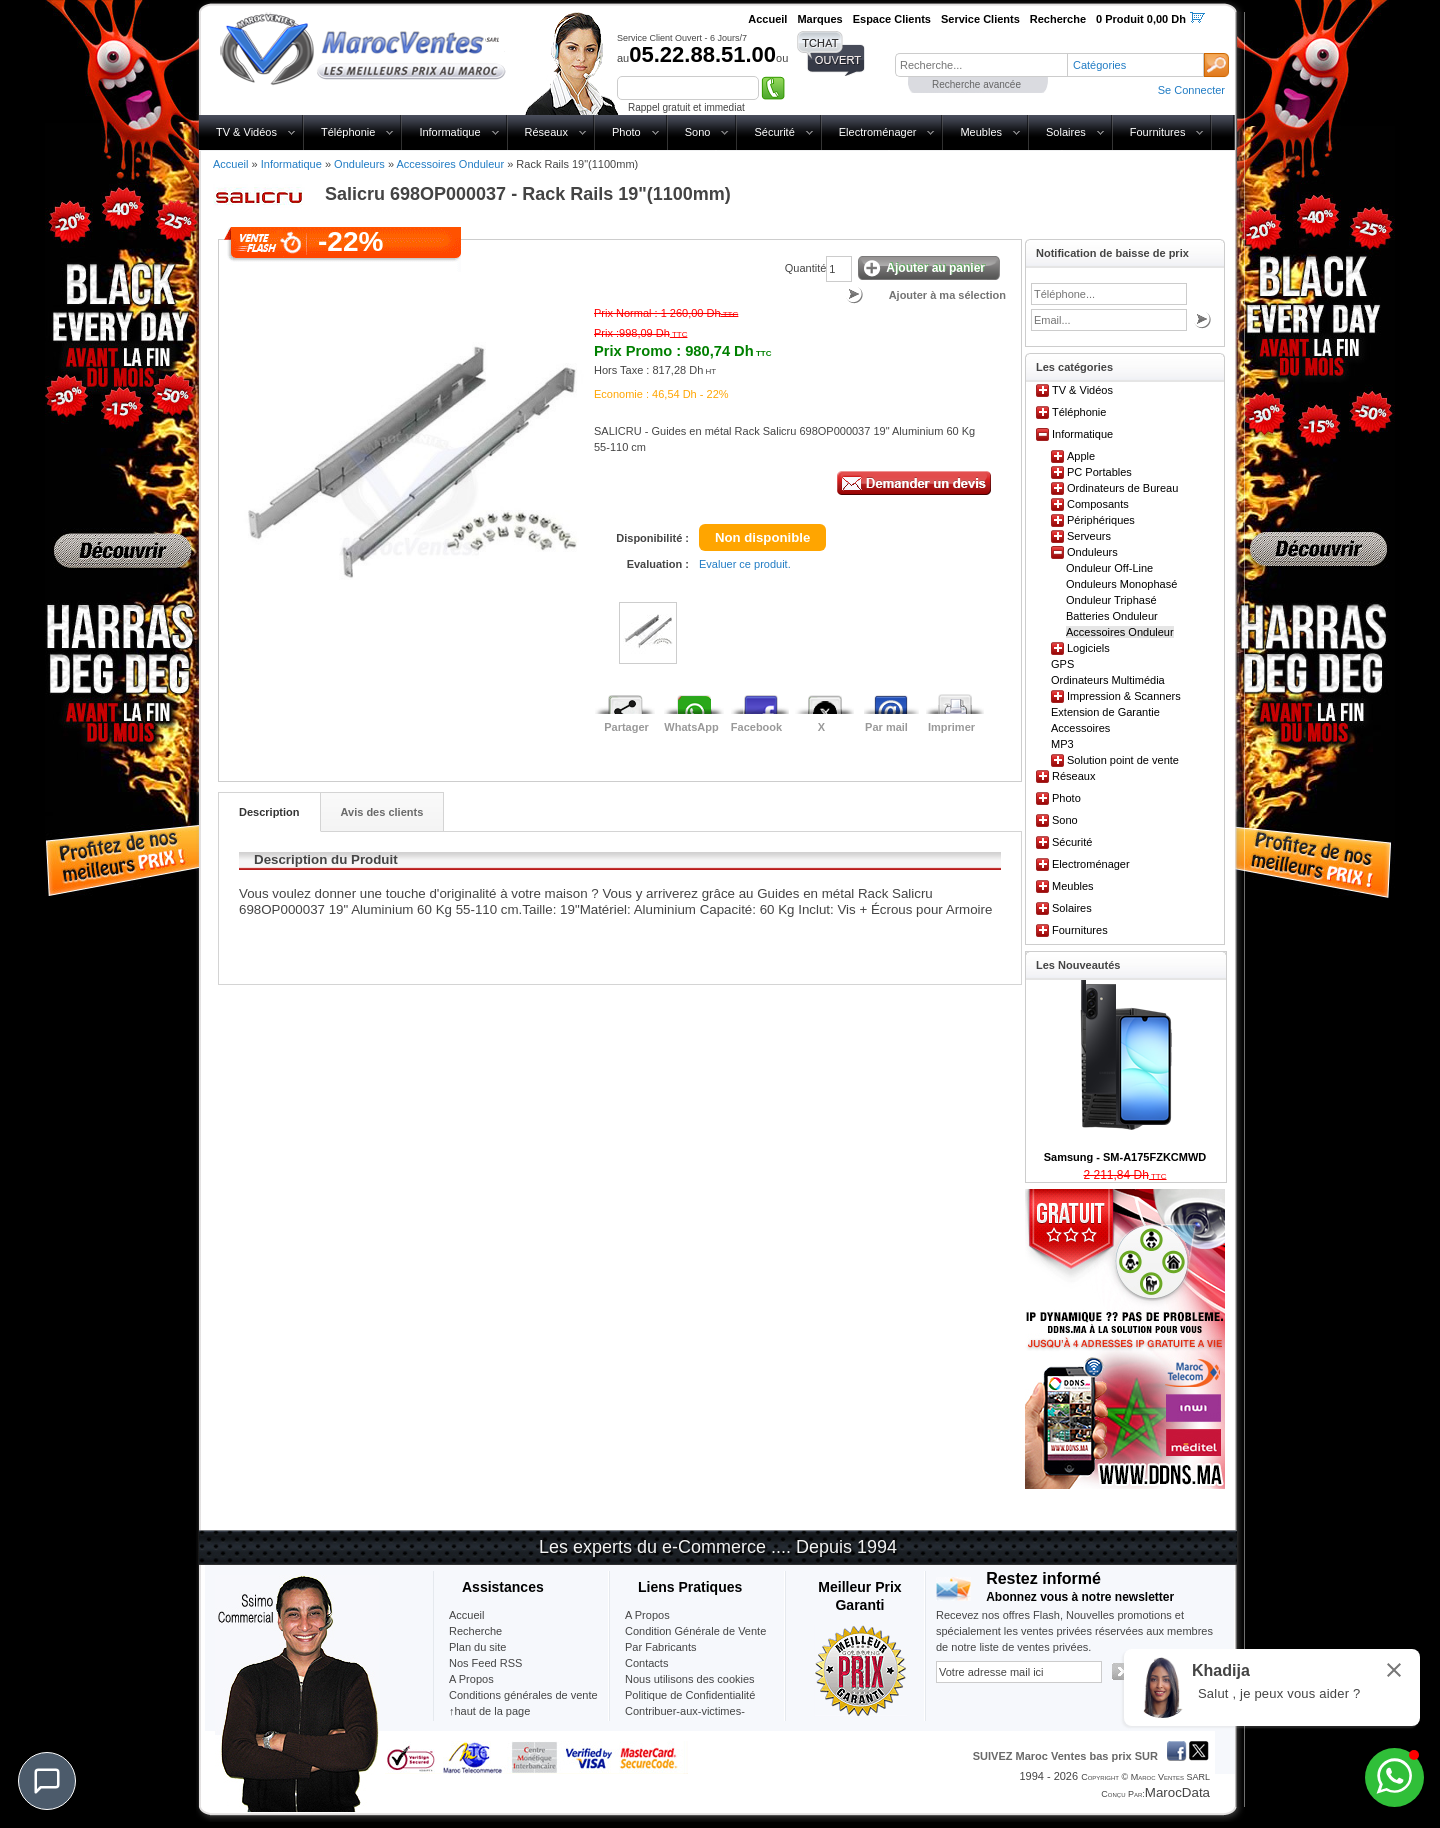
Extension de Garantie (1105, 712)
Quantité (806, 268)
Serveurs (1089, 536)
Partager (626, 727)
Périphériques (1101, 520)
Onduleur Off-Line (1109, 568)
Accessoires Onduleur (450, 164)
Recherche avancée (976, 84)
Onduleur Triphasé (1111, 600)
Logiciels (1088, 648)
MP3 (1062, 744)
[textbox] (981, 65)
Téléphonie (348, 132)
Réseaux (546, 132)
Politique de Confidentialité (690, 1695)
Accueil (230, 164)
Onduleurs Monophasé (1121, 584)
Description (269, 812)
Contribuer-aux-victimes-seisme (685, 1719)
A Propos (647, 1615)
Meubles (981, 132)
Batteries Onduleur (1112, 616)
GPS (1062, 664)
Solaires (1066, 132)
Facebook (756, 727)
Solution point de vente (1123, 760)
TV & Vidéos (246, 132)
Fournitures (1158, 132)
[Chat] (47, 1781)
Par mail (886, 727)
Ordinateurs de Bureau (1122, 488)
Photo (626, 132)
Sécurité (774, 132)
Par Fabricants (661, 1647)
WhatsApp (691, 727)
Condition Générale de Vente (695, 1631)
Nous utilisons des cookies (690, 1679)
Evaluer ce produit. (745, 564)
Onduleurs (359, 164)
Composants (1098, 504)
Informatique (449, 132)
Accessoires (1080, 728)
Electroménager (878, 132)
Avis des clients (382, 812)
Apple (1081, 456)
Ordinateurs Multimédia (1108, 680)
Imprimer (951, 727)
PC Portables (1099, 472)
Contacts (646, 1663)
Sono (698, 132)
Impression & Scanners (1124, 696)
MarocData (1177, 1792)
